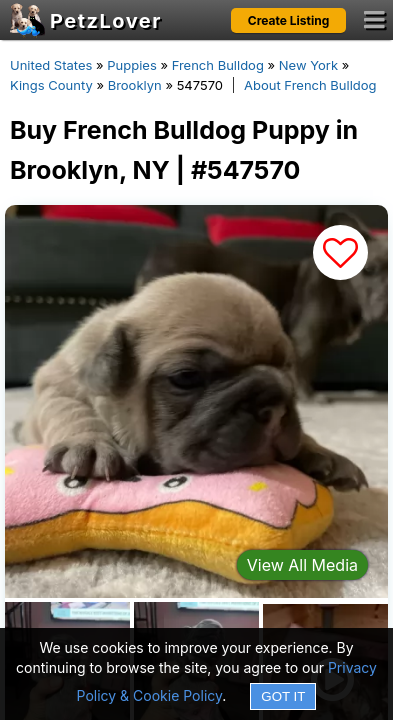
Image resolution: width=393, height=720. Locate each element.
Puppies (132, 65)
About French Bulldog (310, 85)
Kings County (51, 85)
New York (308, 65)
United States (51, 65)
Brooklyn (135, 85)
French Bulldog (218, 65)
